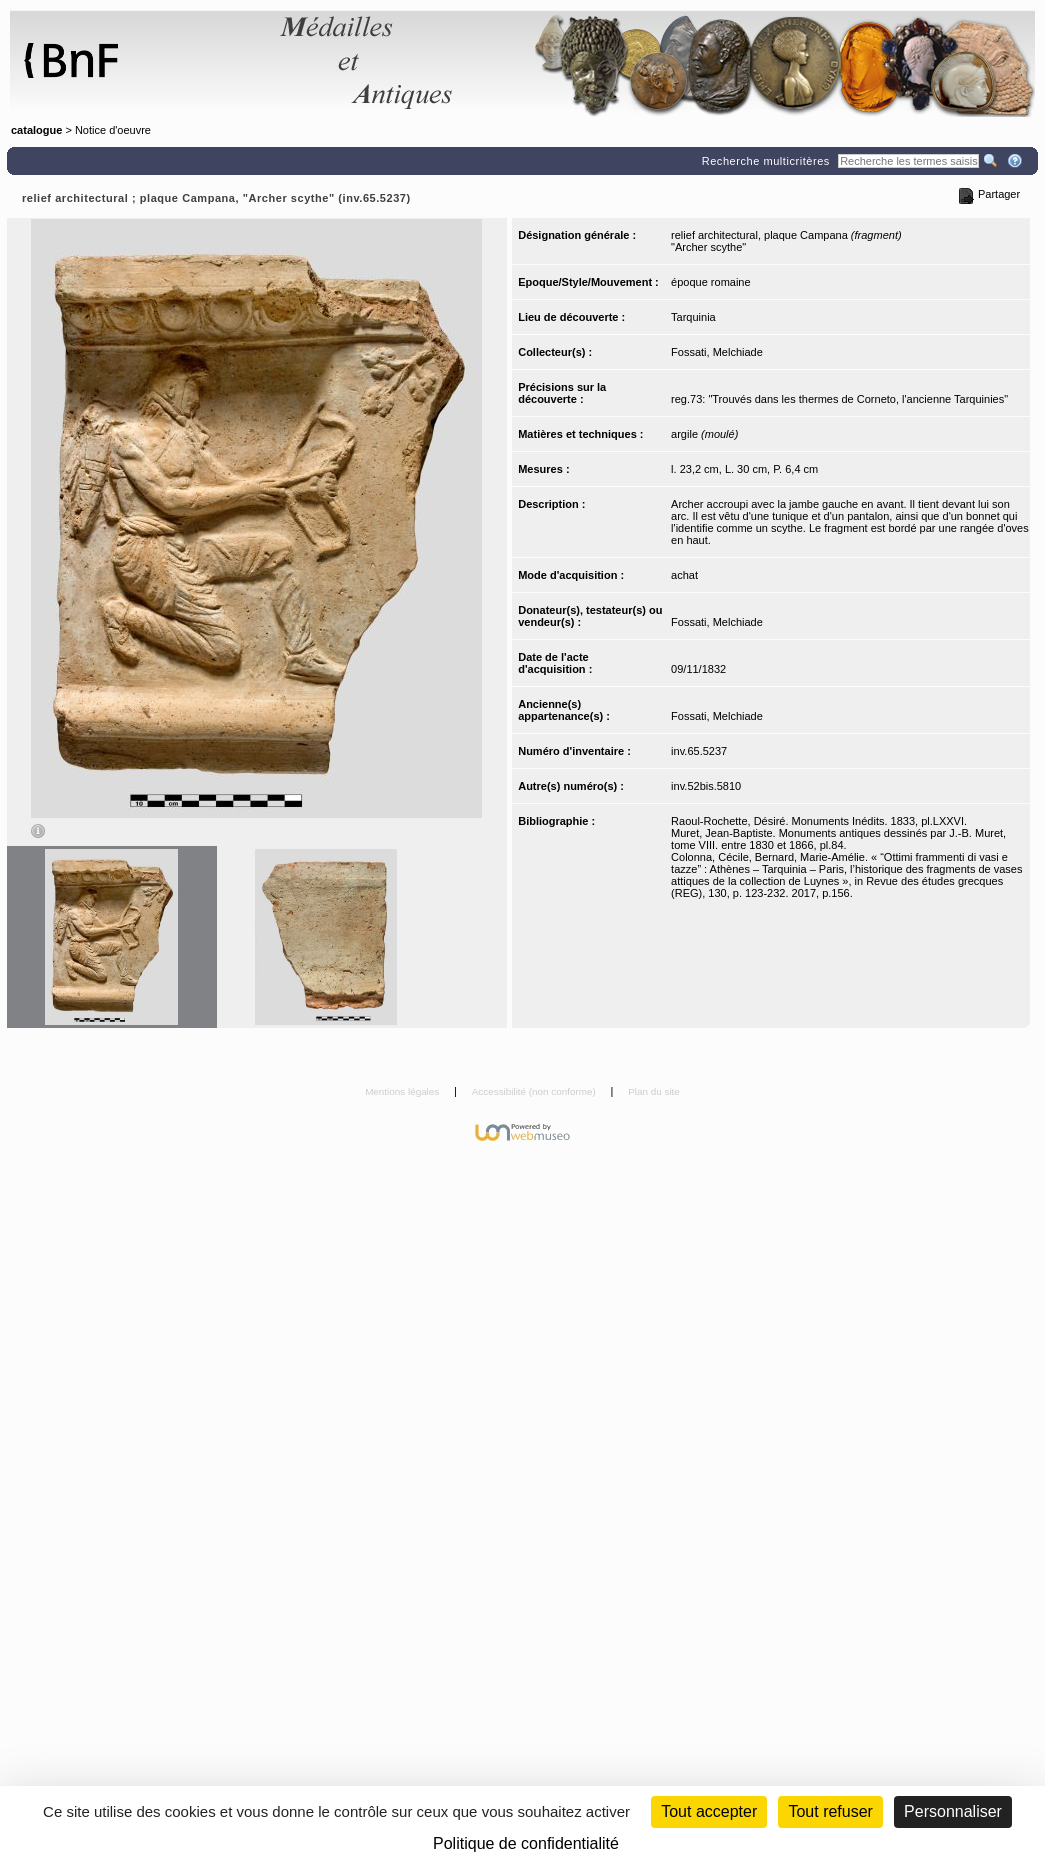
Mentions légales (403, 1091)
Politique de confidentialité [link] (526, 1843)
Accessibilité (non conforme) (535, 1091)
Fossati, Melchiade (717, 352)
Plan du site (654, 1091)
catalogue (36, 130)
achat (684, 575)
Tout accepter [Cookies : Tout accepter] (709, 1811)
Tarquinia (693, 317)
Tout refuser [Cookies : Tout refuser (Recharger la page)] (830, 1811)
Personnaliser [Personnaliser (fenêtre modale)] (953, 1811)
